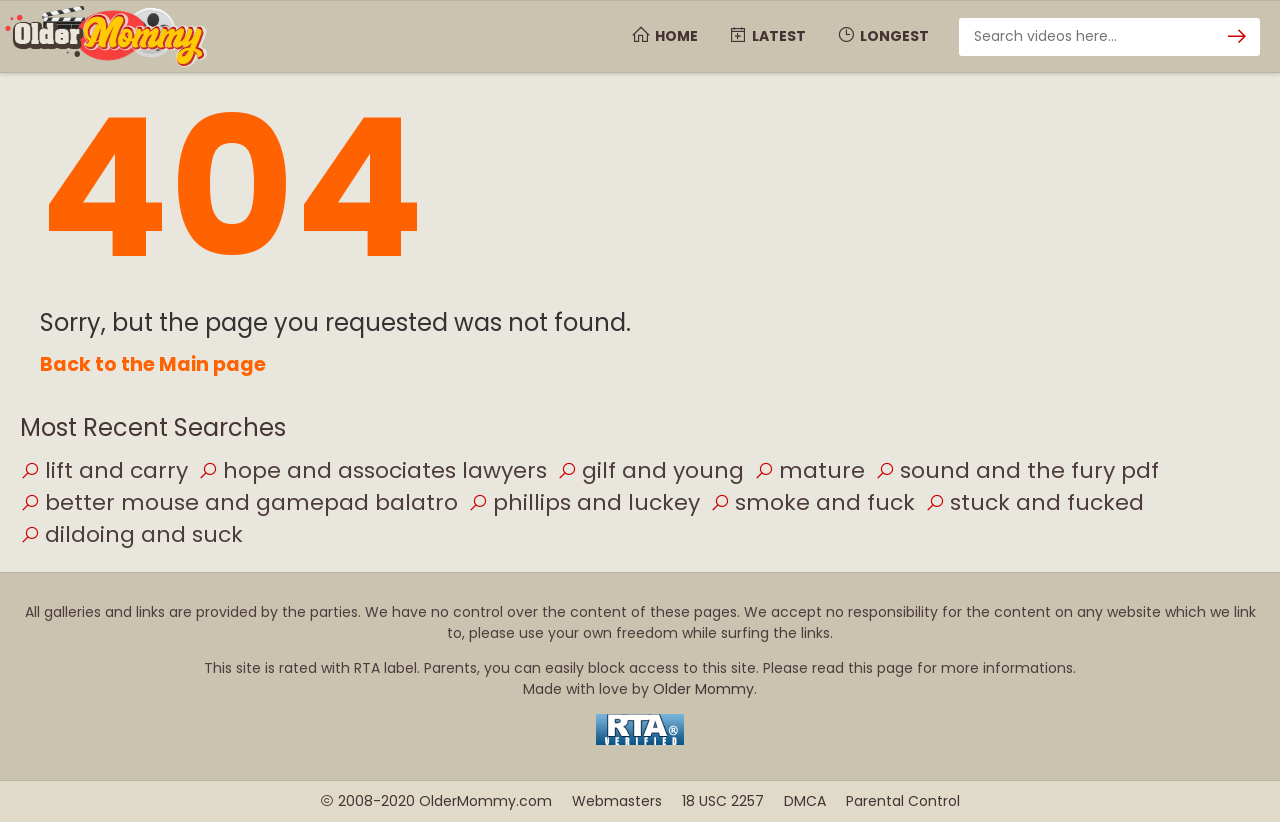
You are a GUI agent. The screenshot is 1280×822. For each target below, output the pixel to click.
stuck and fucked (1034, 502)
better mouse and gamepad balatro (239, 502)
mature (809, 470)
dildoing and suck (131, 534)
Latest (767, 36)
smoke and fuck (812, 502)
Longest (882, 36)
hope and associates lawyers (372, 470)
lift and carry (104, 470)
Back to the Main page (153, 364)
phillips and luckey (584, 502)
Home (664, 36)
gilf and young (650, 470)
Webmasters (617, 801)
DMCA (805, 801)
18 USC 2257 (723, 801)
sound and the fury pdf (1017, 470)
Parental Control (903, 801)
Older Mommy (703, 689)
